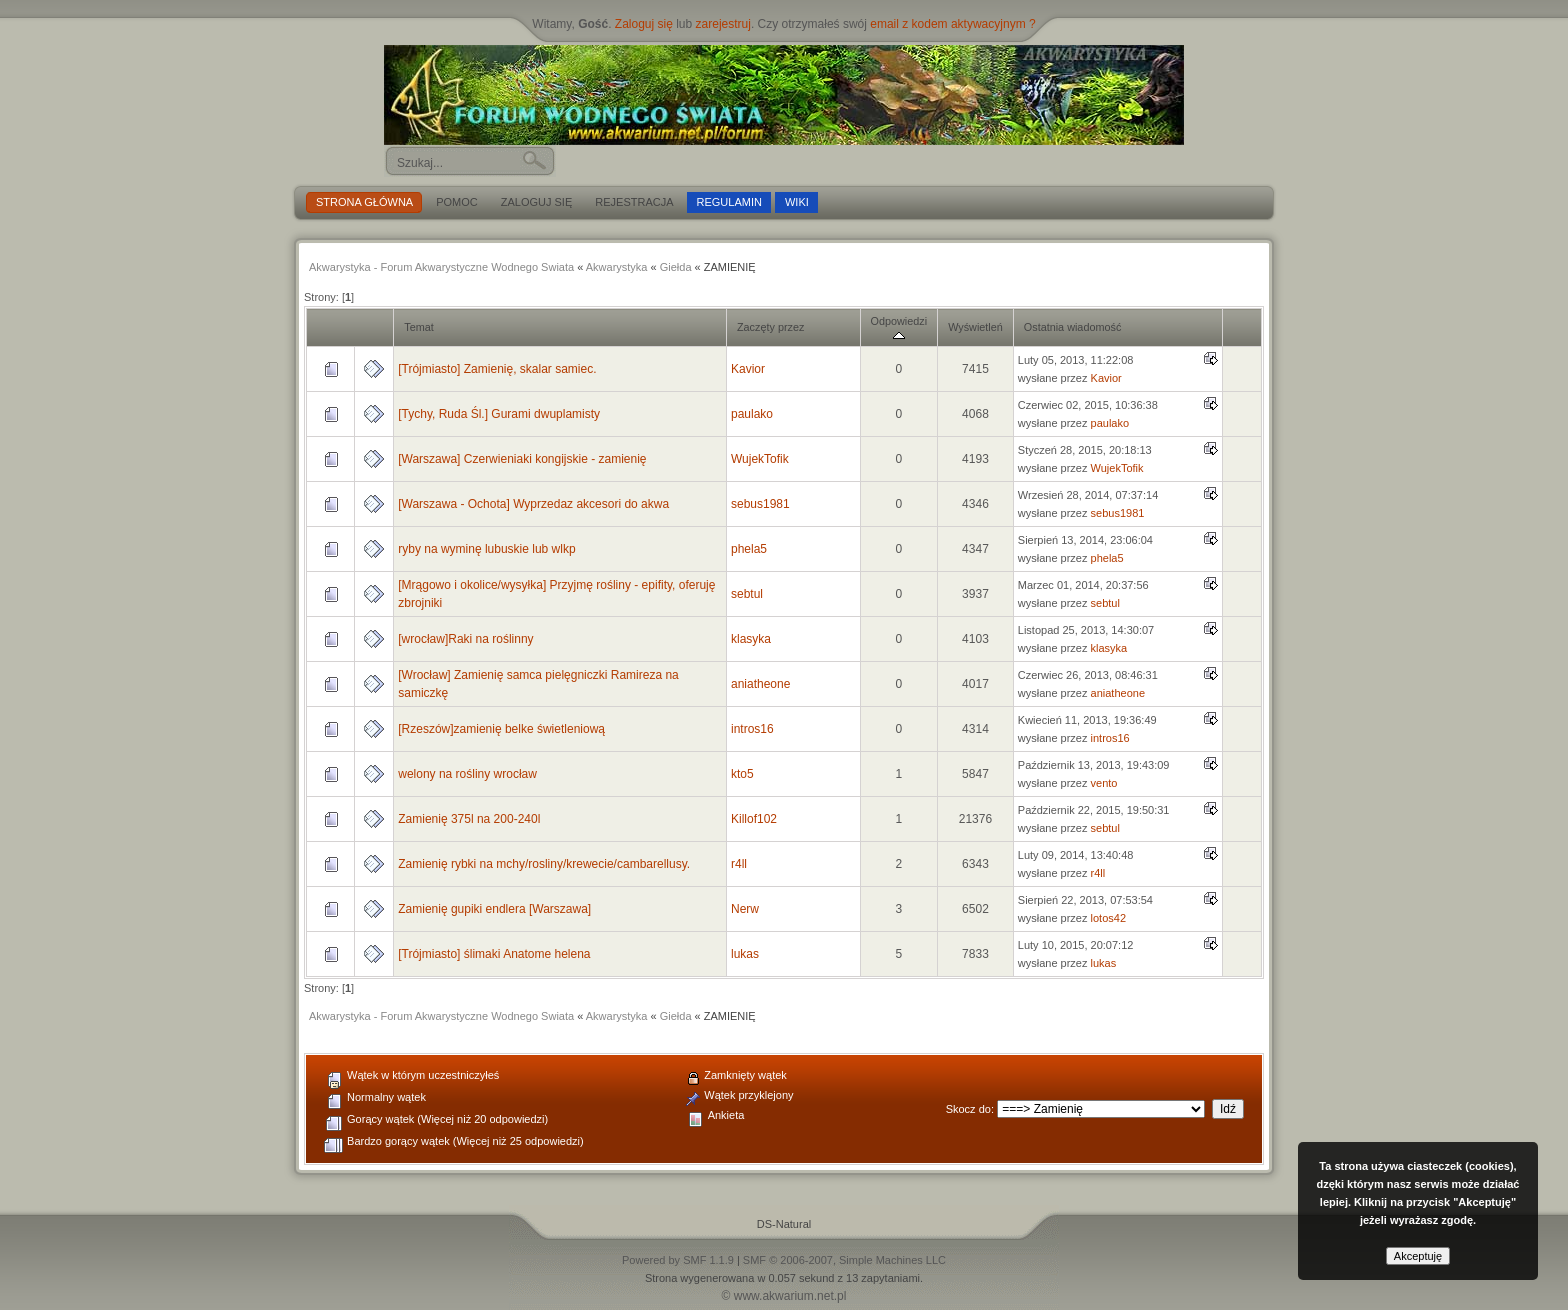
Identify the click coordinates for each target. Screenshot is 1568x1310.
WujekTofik (760, 459)
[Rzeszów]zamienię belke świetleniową (501, 729)
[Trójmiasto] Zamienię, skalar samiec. (497, 369)
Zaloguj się (644, 24)
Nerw (745, 909)
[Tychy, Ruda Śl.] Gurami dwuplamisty (499, 414)
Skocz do (968, 1109)
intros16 (752, 729)
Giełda (676, 267)
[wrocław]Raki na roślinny (465, 639)
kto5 (742, 774)
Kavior (748, 369)
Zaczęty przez (770, 327)
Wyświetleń (975, 327)
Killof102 (754, 819)
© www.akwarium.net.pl (784, 1296)
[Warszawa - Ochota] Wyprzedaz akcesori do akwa (533, 504)
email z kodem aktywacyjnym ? (952, 24)
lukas (745, 954)
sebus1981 (760, 504)
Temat (419, 327)
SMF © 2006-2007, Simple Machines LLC (844, 1260)
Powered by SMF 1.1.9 (678, 1260)
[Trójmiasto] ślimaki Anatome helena (494, 954)
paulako (752, 414)
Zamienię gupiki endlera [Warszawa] (494, 909)
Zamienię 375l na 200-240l (469, 819)
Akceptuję (1418, 1256)
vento (1104, 783)
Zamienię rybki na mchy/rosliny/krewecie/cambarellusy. (544, 864)
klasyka (751, 639)
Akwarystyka (617, 267)
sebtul (747, 594)
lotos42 (1108, 918)
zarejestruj (723, 24)
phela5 (749, 549)
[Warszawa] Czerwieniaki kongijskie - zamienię (522, 459)
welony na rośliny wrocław (467, 774)
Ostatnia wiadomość (1073, 327)
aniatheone (760, 684)
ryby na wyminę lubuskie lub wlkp (486, 549)
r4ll (739, 864)
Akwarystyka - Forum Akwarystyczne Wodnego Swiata (441, 267)
